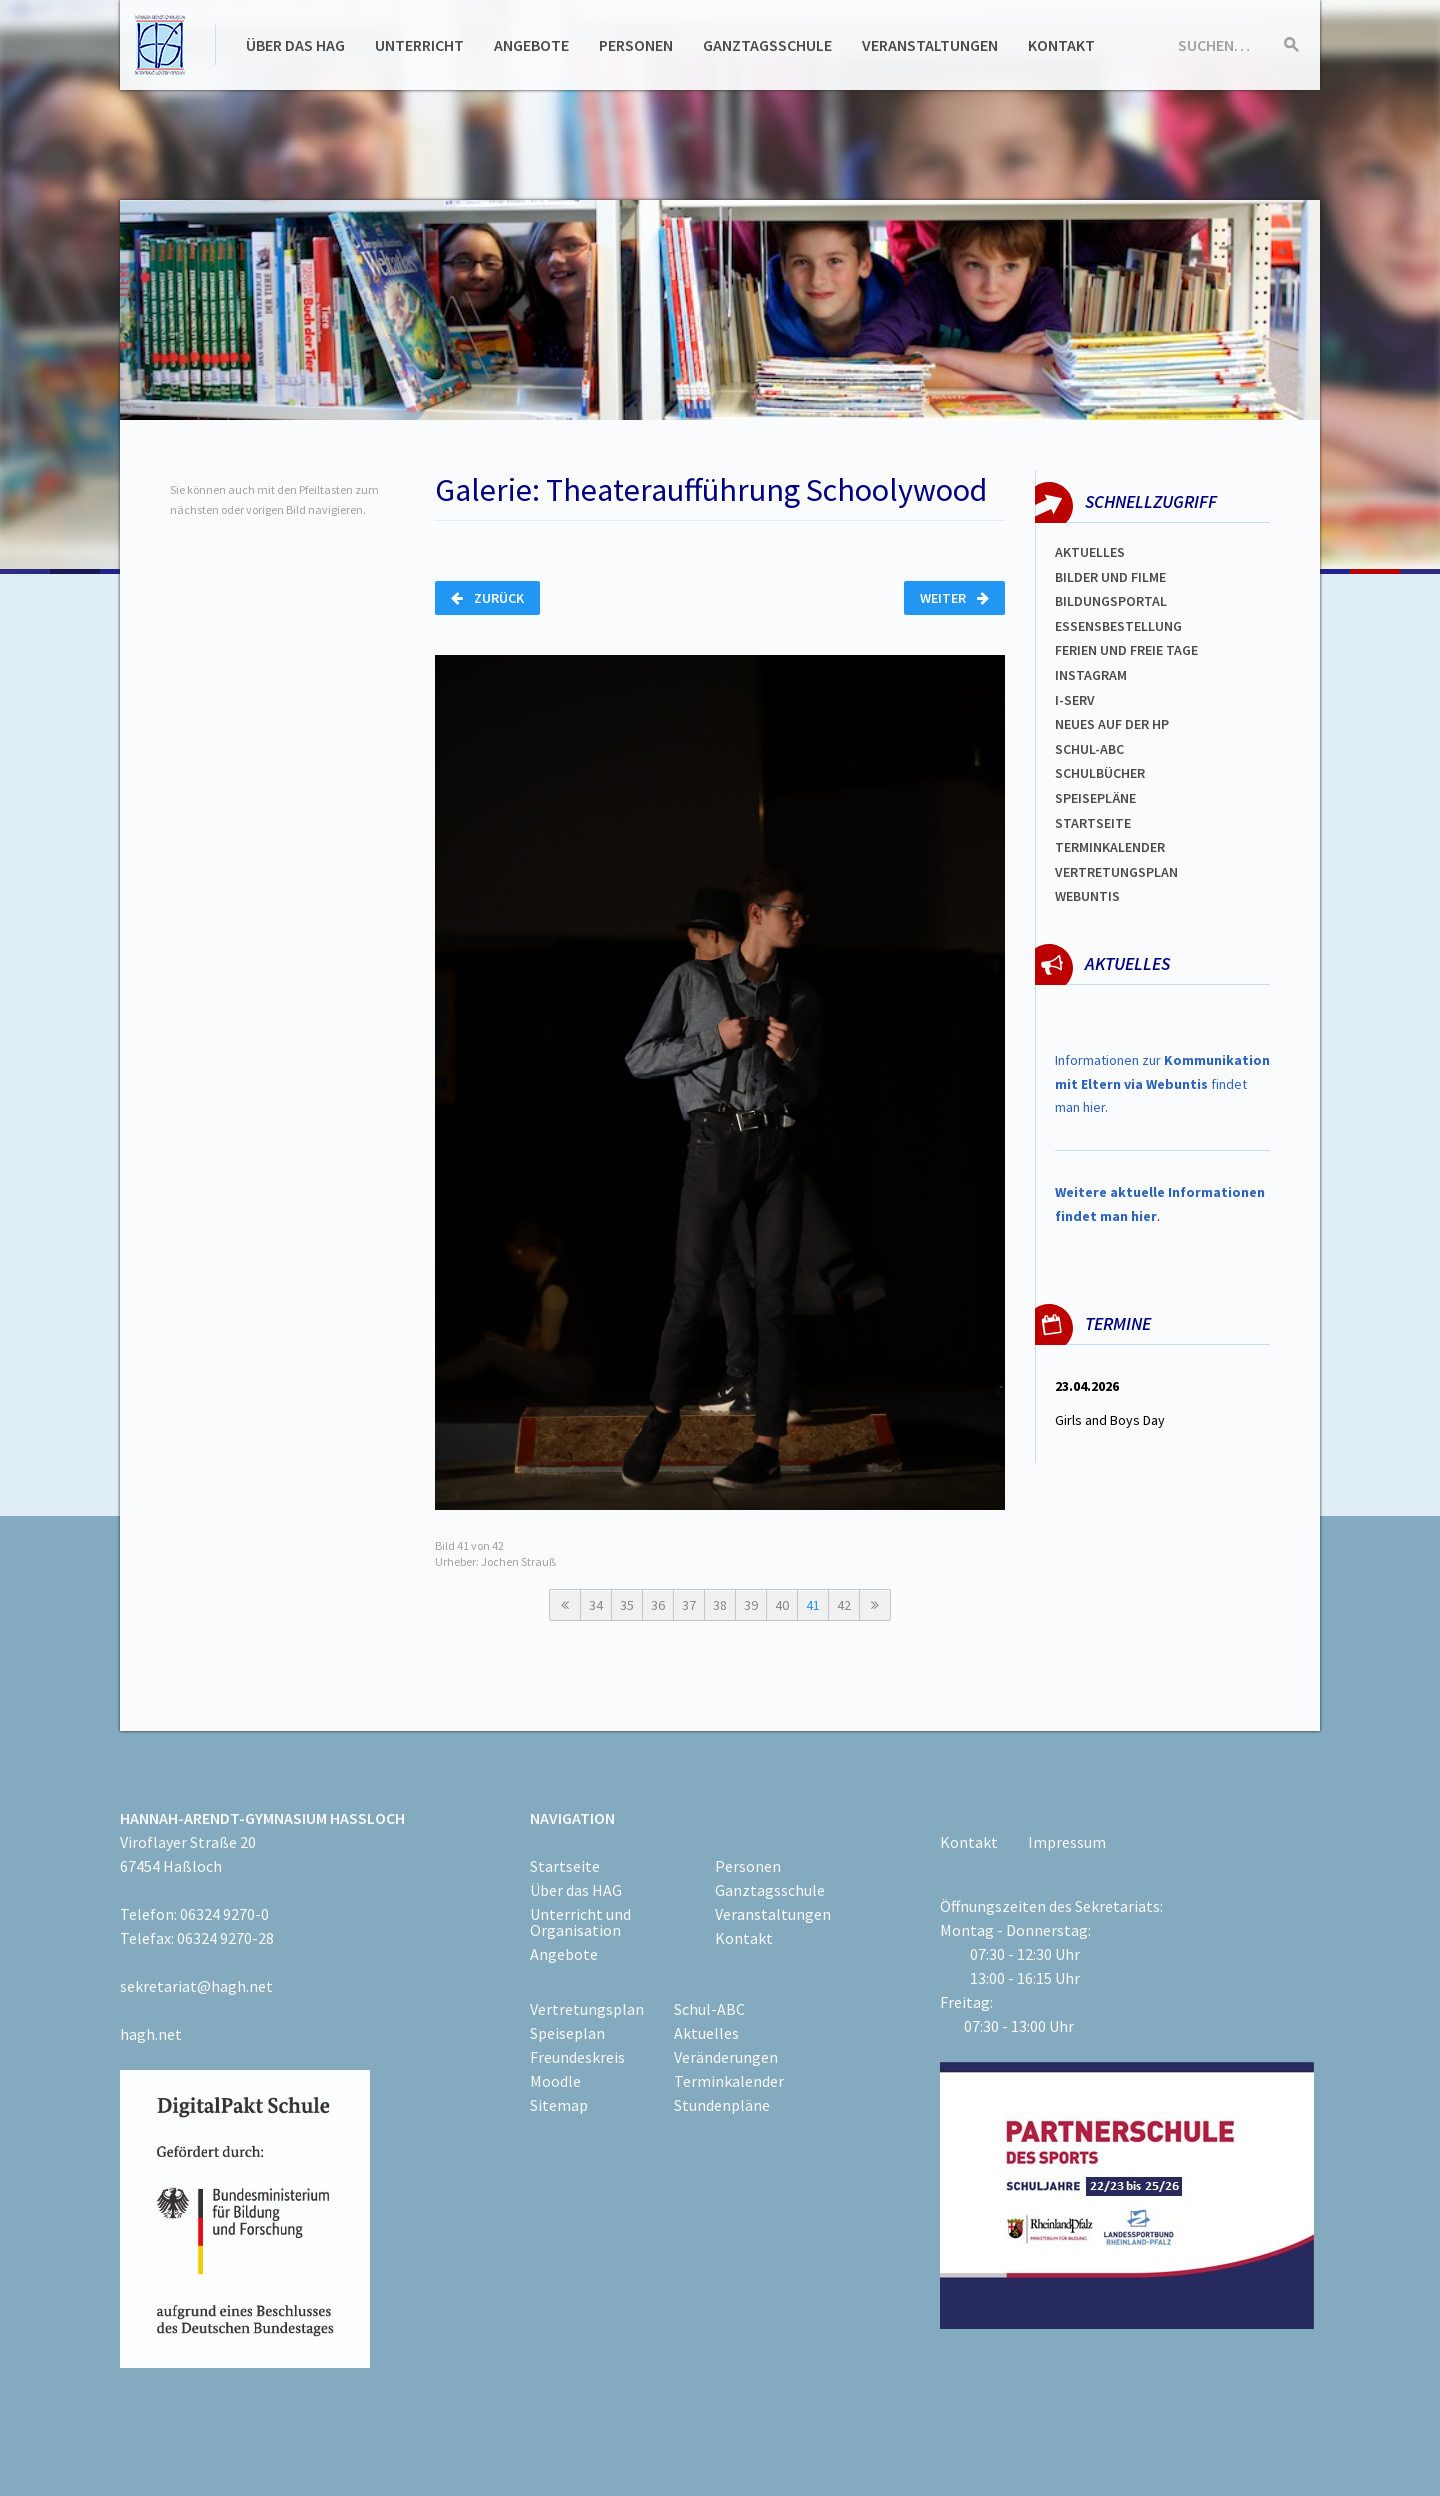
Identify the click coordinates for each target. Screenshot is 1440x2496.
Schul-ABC (709, 2009)
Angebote (531, 45)
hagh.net (151, 2034)
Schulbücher (1100, 773)
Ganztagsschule (767, 45)
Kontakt (1061, 45)
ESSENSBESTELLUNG (1118, 626)
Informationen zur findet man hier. (1162, 1084)
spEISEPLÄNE (1095, 798)
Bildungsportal (1111, 601)
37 (689, 1605)
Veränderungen (726, 2057)
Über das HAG (295, 45)
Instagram (1091, 675)
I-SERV (1075, 700)
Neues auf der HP (1112, 724)
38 (720, 1605)
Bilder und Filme (1110, 577)
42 (844, 1605)
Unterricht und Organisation (580, 1922)
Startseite (1093, 823)
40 (782, 1605)
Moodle (555, 2081)
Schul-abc (1089, 749)
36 (658, 1605)
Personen (636, 45)
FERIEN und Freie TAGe (1126, 650)
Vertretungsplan (1116, 872)
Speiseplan (567, 2033)
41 (813, 1605)
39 (751, 1605)
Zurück (487, 598)
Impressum (1067, 1842)
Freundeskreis (577, 2057)
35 (627, 1605)
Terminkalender (1110, 847)
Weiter (954, 598)
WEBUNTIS (1087, 896)
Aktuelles (1090, 552)
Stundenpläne (722, 2105)
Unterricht (419, 45)
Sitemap (559, 2105)
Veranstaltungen (930, 45)
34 (596, 1605)
